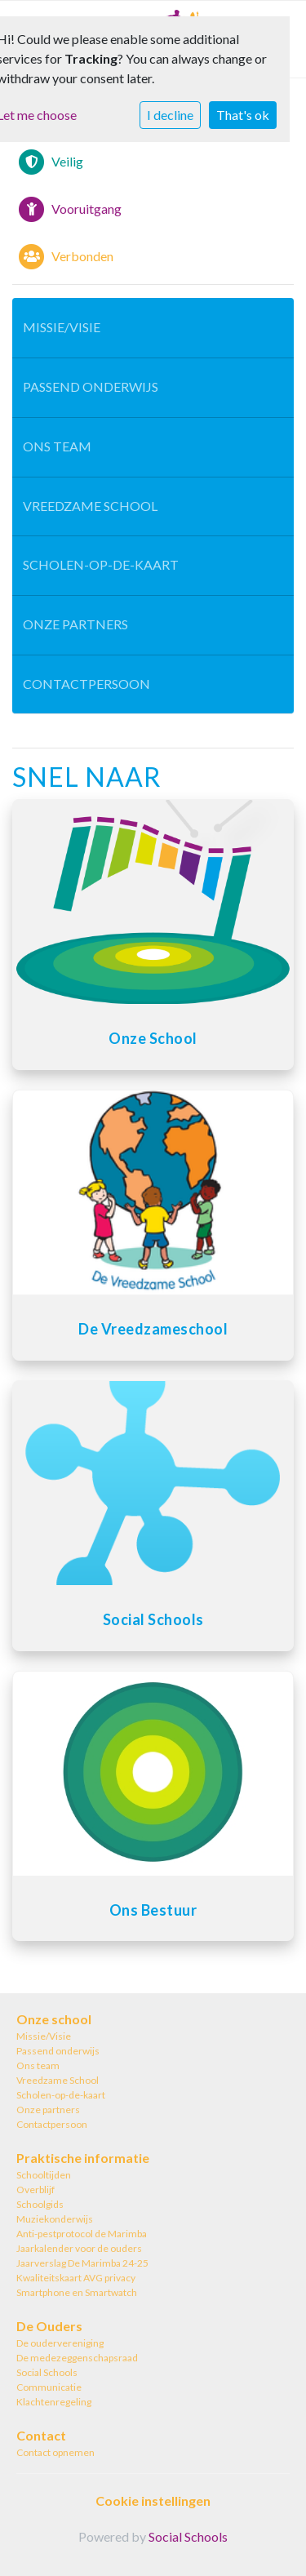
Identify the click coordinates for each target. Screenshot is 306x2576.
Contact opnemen (55, 2452)
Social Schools (47, 2372)
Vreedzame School (90, 505)
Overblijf (35, 2189)
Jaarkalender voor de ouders (79, 2248)
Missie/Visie (61, 327)
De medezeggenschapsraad (77, 2358)
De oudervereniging (60, 2343)
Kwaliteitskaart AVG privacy (75, 2278)
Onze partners (75, 624)
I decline (170, 114)
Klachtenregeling (53, 2402)
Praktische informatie (82, 2157)
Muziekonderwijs (54, 2219)
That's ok (242, 114)
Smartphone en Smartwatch (76, 2292)
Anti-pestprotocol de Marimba (81, 2233)
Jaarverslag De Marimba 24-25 (82, 2263)
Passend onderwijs (90, 386)
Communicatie (49, 2387)
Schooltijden (43, 2175)
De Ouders (49, 2326)
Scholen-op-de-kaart (101, 564)
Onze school (53, 2019)
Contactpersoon (86, 683)
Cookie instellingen (153, 2500)
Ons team (57, 446)
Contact (41, 2435)
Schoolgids (40, 2204)
